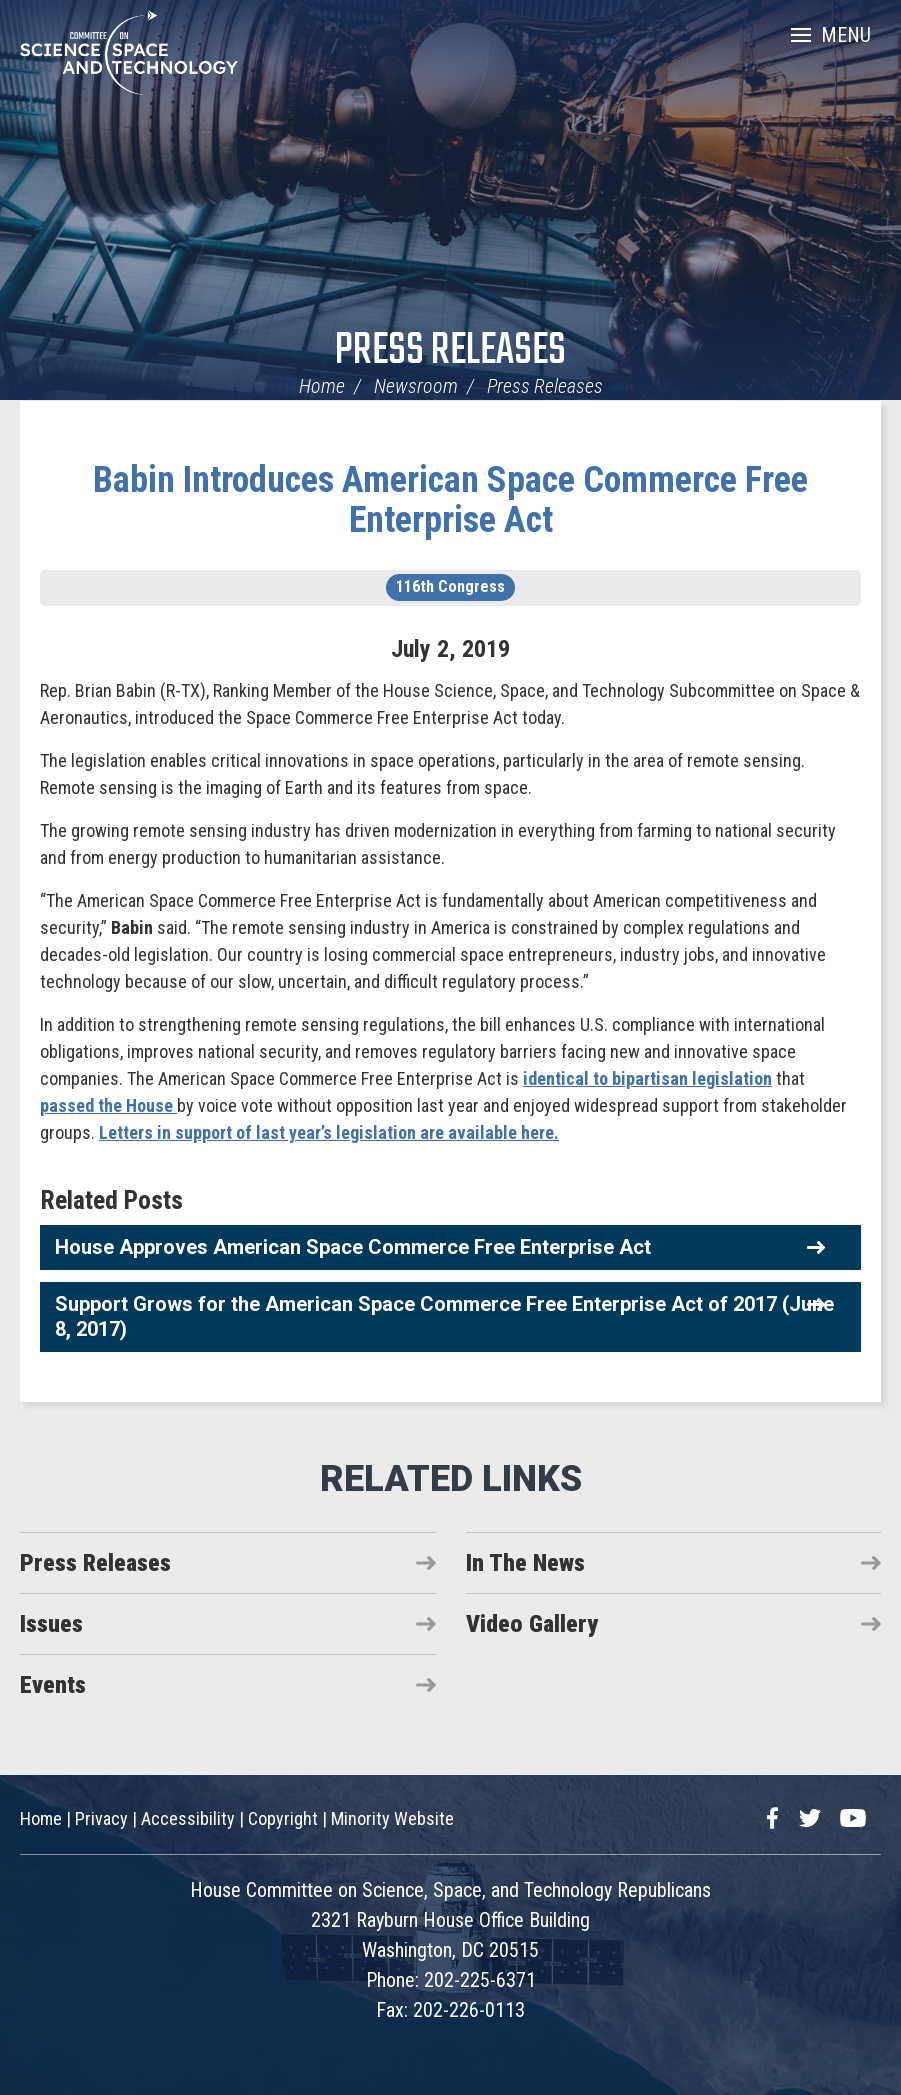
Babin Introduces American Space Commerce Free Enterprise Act (450, 500)
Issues (51, 1624)
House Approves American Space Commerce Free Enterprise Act (353, 1247)
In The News (525, 1563)
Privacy (101, 1818)
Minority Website (392, 1818)
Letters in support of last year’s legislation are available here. (329, 1132)
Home (322, 386)
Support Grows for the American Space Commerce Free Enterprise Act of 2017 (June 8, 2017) (444, 1316)
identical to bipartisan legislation (647, 1078)
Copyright (283, 1818)
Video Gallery (532, 1624)
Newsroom (416, 386)
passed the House (108, 1105)
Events (53, 1685)
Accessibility (188, 1818)
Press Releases (450, 351)
